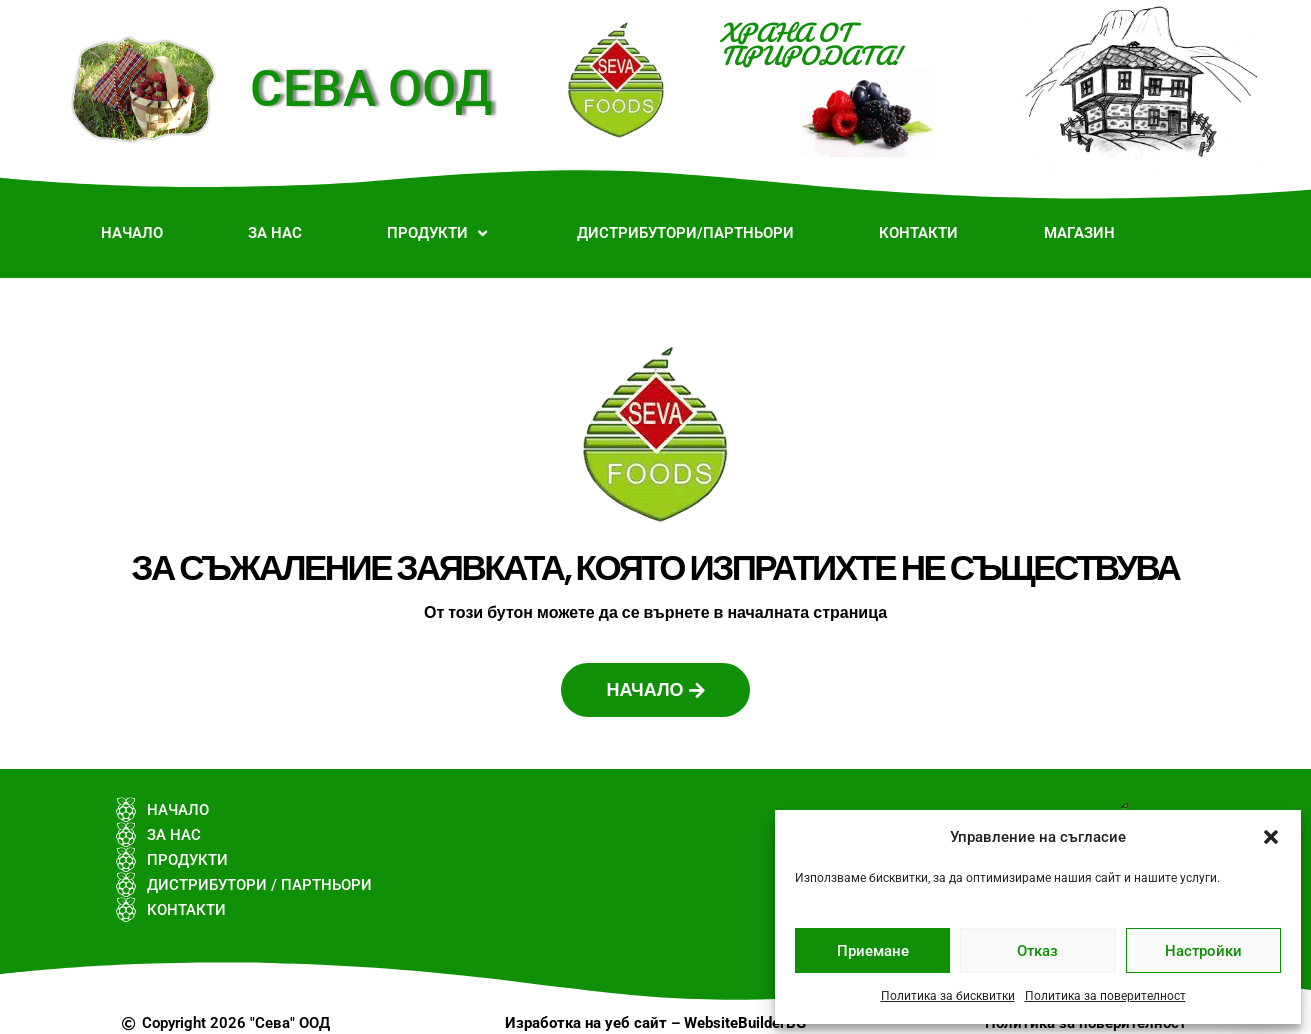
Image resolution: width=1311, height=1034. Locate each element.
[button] (1271, 837)
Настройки (1203, 951)
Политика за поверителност (1105, 996)
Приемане (873, 951)
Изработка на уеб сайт (586, 1023)
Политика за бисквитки (948, 996)
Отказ (1037, 951)
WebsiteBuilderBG (745, 1023)
